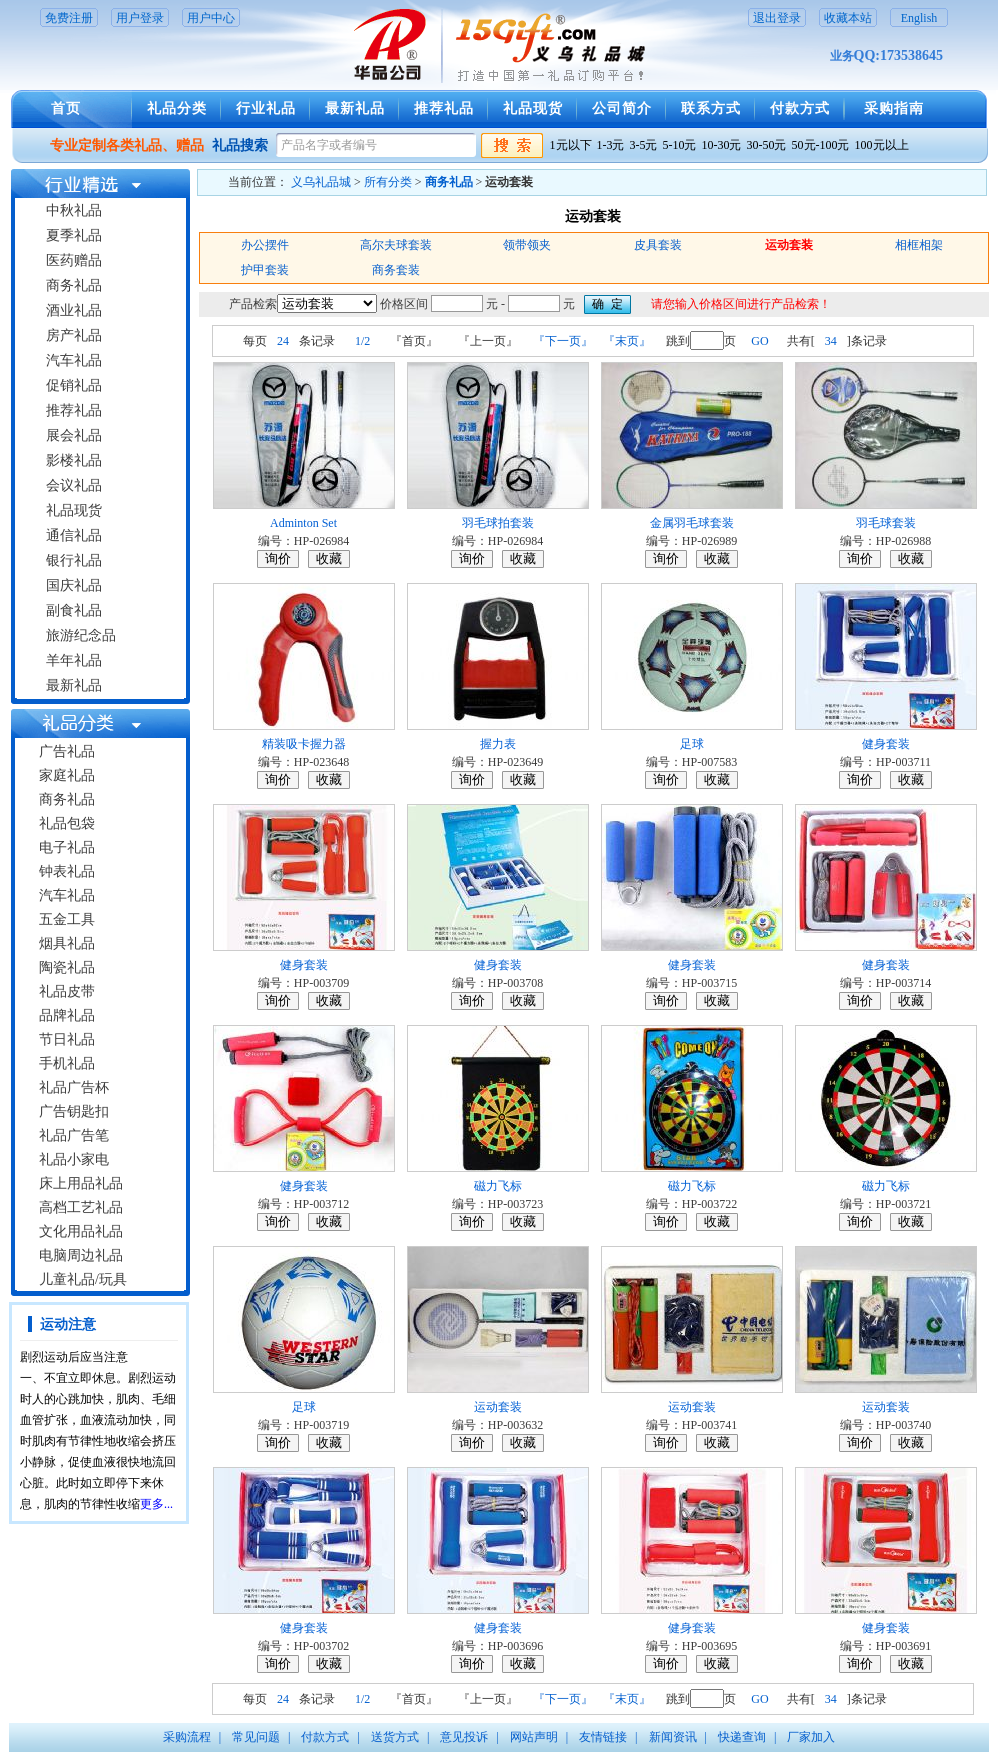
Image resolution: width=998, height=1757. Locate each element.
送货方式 (395, 1737)
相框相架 (919, 245)
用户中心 (211, 18)
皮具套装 (658, 245)
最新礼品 (355, 108)
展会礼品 (74, 435)
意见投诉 (464, 1737)
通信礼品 (74, 535)
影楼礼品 (74, 460)
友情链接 (603, 1737)
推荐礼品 (444, 108)
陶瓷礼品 (67, 967)
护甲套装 (265, 270)
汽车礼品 (74, 360)
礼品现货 (533, 108)
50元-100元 (821, 145)
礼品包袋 (67, 823)
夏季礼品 (74, 235)
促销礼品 (74, 385)
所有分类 (388, 182)
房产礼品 (74, 335)
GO (759, 341)
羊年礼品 (74, 660)
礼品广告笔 (74, 1135)
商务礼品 (74, 285)
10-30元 (722, 145)
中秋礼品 (74, 210)
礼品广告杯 (74, 1087)
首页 (66, 108)
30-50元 (767, 145)
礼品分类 (177, 108)
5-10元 (680, 145)
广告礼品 (67, 751)
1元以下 (571, 145)
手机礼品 (67, 1063)
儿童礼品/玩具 (83, 1279)
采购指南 (894, 108)
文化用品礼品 (81, 1231)
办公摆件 (265, 245)
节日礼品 (67, 1039)
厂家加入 (811, 1737)
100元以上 (882, 145)
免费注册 (69, 18)
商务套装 (396, 270)
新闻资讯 (673, 1737)
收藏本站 (848, 18)
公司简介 (622, 108)
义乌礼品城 (321, 182)
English (919, 18)
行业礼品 (266, 108)
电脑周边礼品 (81, 1255)
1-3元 (611, 145)
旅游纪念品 (81, 635)
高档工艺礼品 (81, 1207)
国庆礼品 (74, 585)
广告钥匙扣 (74, 1111)
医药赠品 (74, 260)
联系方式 (711, 108)
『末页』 (627, 341)
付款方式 (800, 108)
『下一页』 (563, 341)
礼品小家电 (74, 1159)
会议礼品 (74, 485)
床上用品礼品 (81, 1183)
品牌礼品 (67, 1015)
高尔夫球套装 (396, 245)
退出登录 (777, 18)
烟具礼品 (67, 943)
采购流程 (187, 1737)
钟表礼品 (67, 871)
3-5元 (644, 145)
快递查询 (742, 1737)
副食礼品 (74, 610)
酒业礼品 (74, 310)
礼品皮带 (67, 991)
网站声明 (534, 1737)
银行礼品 (74, 560)
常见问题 (256, 1737)
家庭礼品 (67, 775)
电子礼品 (67, 847)
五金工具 (67, 919)
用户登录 (140, 18)
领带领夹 (527, 245)
